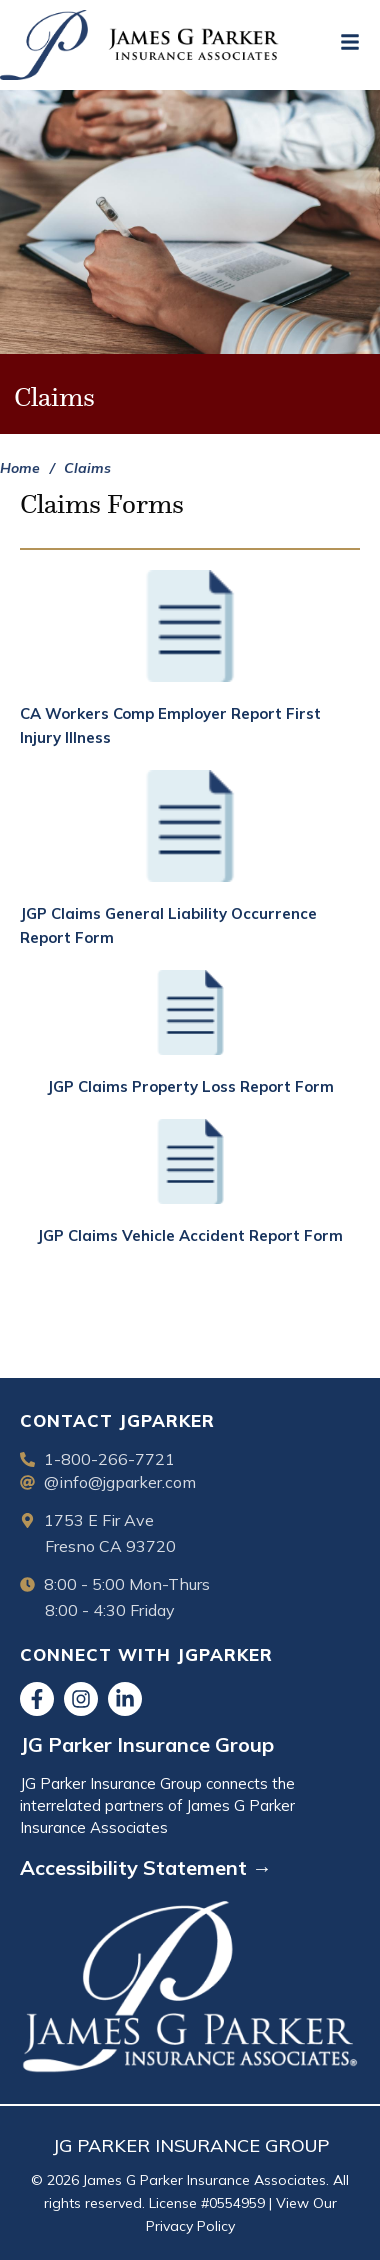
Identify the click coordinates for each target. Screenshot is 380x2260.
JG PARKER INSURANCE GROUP (190, 2145)
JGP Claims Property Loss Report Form (190, 1086)
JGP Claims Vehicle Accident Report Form (190, 1235)
